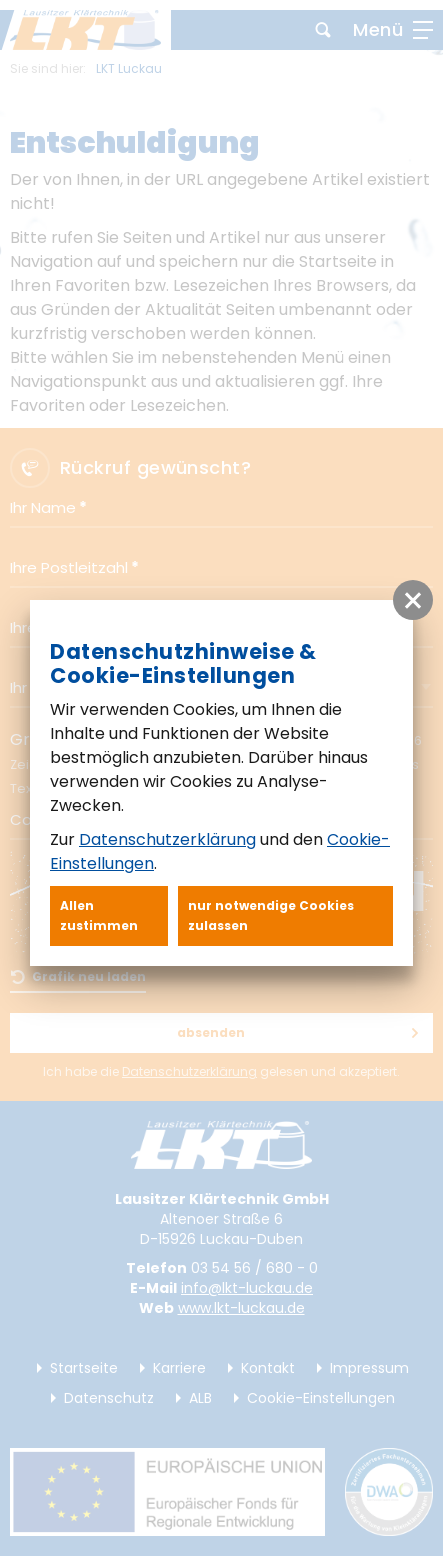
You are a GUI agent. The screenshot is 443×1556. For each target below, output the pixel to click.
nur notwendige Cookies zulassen (271, 915)
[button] (413, 600)
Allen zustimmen (99, 915)
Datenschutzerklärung (167, 839)
